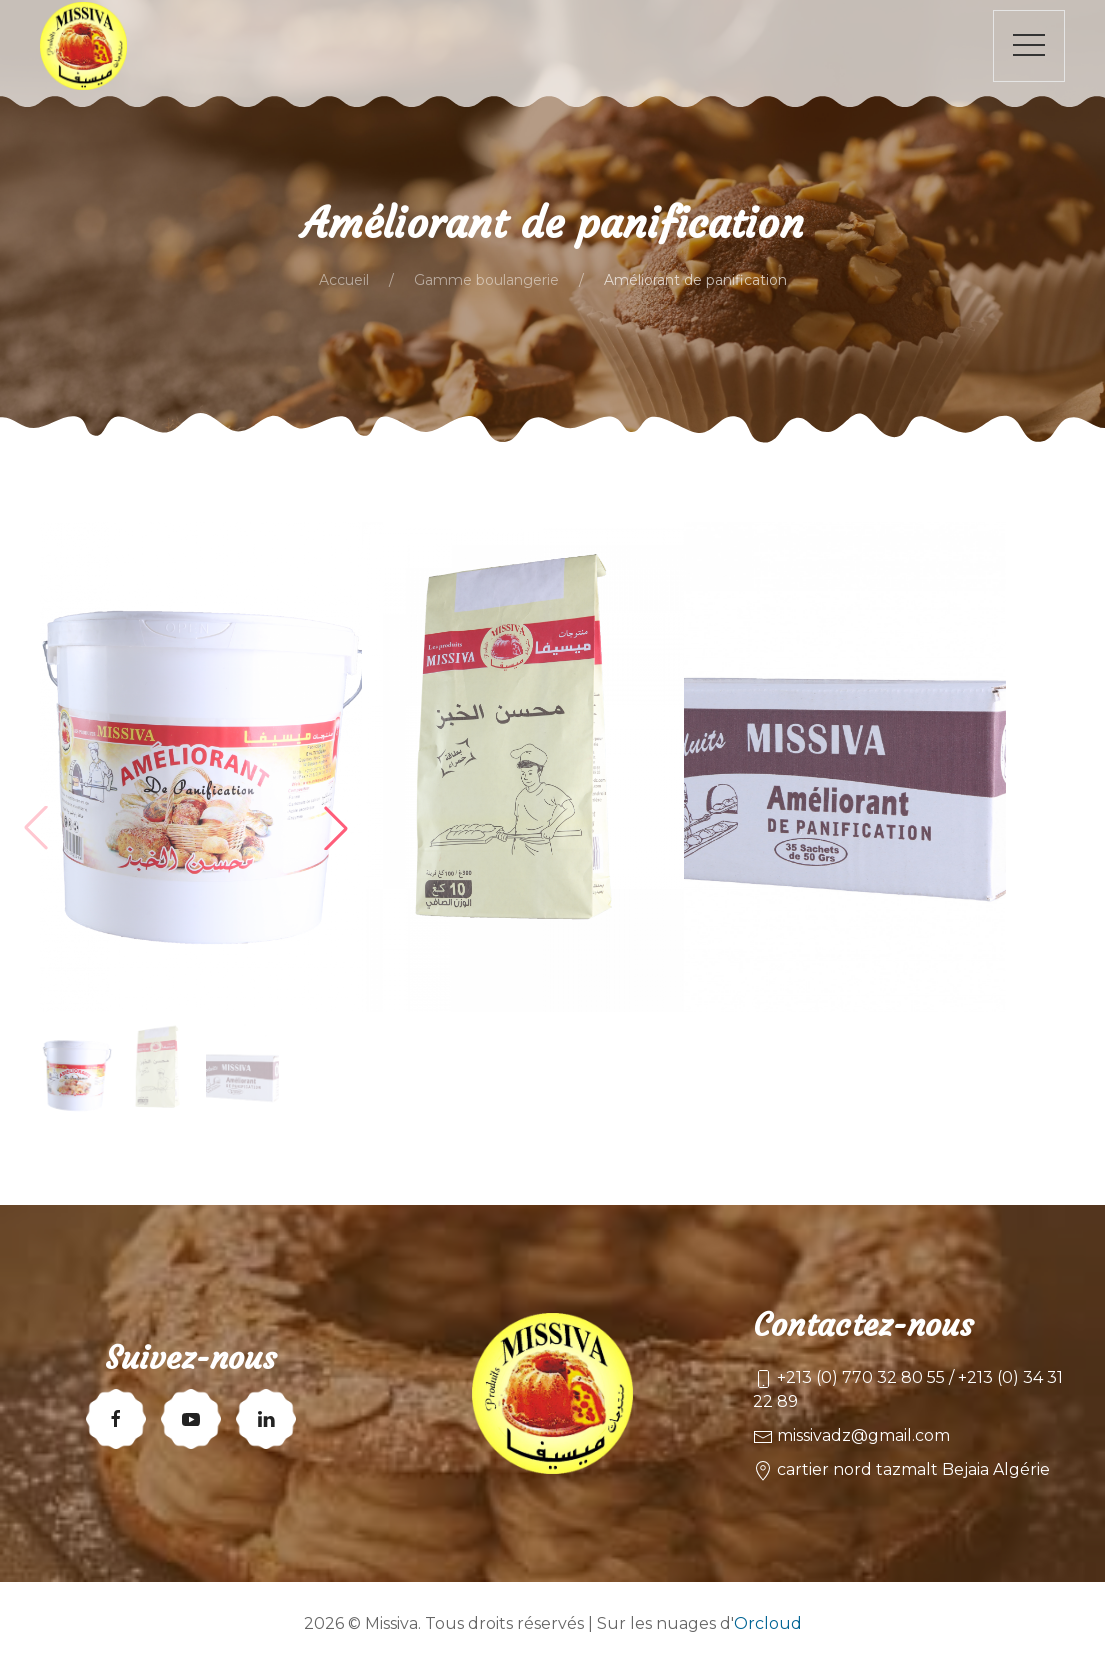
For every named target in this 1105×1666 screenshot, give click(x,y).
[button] (336, 828)
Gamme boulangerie (486, 280)
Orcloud (768, 1623)
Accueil (344, 280)
